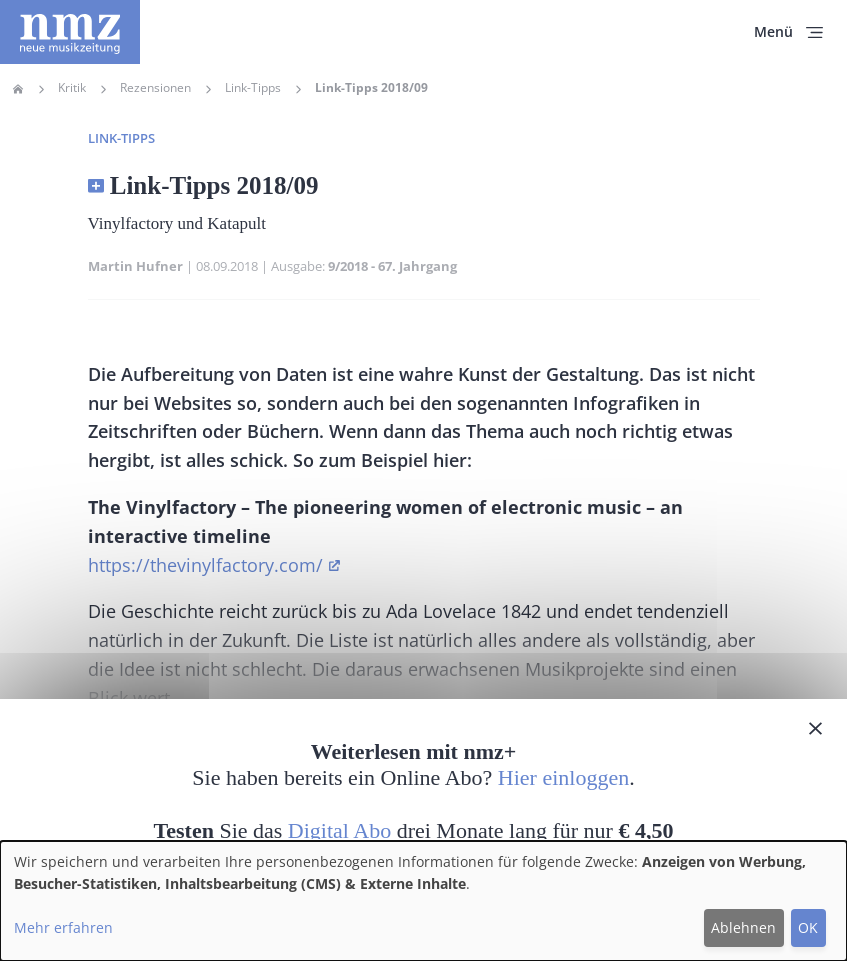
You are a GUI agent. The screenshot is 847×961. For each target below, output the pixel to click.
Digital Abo (339, 830)
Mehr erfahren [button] (63, 927)
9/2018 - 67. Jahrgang (392, 266)
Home (18, 89)
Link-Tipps (253, 88)
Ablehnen (743, 927)
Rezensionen (155, 88)
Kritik (72, 88)
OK (808, 927)
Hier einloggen (563, 777)
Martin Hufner (135, 266)
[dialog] (423, 901)
